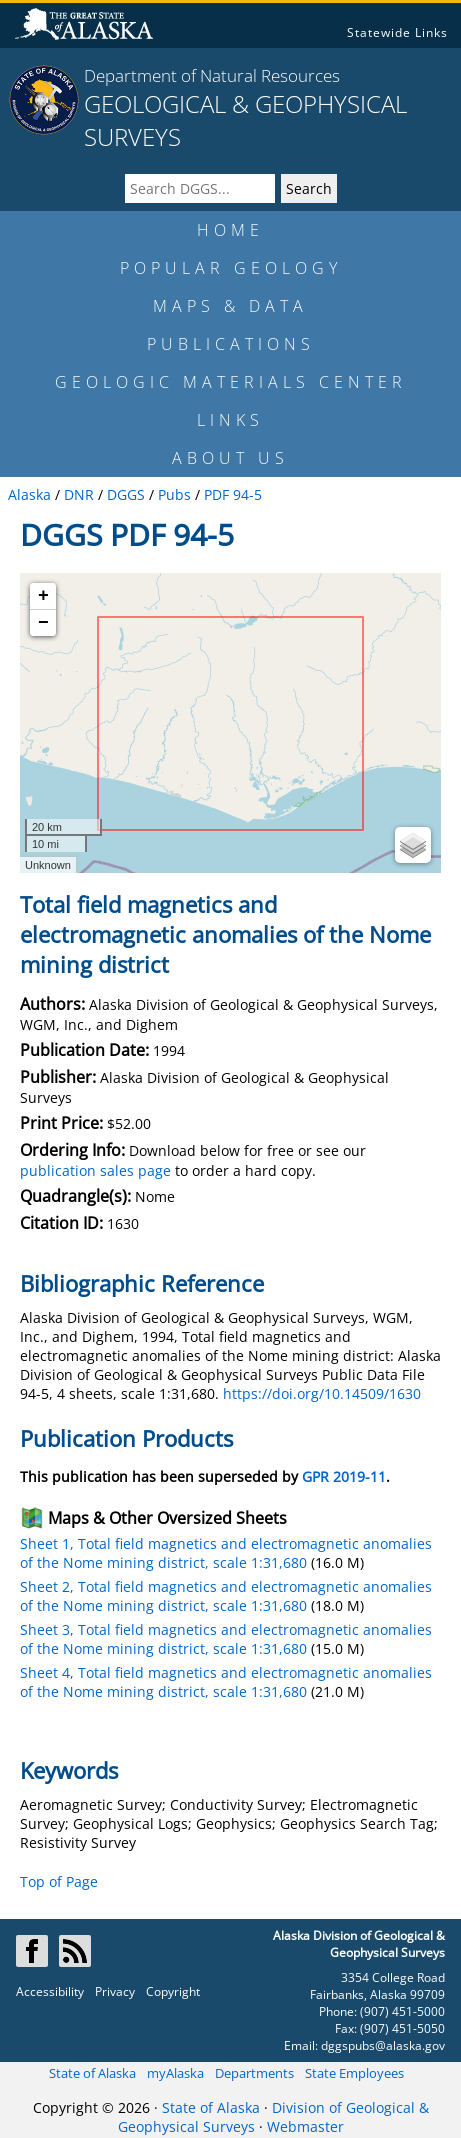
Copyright (173, 1991)
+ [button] (43, 596)
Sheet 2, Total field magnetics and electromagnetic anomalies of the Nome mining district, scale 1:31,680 (226, 1596)
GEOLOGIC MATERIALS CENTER (231, 382)
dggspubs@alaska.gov (383, 2045)
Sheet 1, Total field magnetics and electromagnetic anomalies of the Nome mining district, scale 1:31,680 (226, 1553)
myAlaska (175, 2073)
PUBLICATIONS (231, 344)
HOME (230, 230)
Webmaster (305, 2126)
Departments (254, 2073)
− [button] (43, 623)
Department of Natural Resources (212, 75)
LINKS (230, 420)
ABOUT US (230, 458)
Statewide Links (397, 32)
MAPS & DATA (230, 306)
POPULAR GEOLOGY (231, 268)
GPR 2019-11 (344, 1476)
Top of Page (59, 1881)
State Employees (354, 2073)
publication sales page (95, 1170)
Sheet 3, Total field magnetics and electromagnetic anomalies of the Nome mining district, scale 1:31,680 (226, 1639)
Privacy (115, 1991)
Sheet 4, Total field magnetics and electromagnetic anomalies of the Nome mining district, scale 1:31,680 (226, 1682)
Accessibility (50, 1991)
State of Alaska (92, 2073)
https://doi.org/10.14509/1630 (322, 1393)
